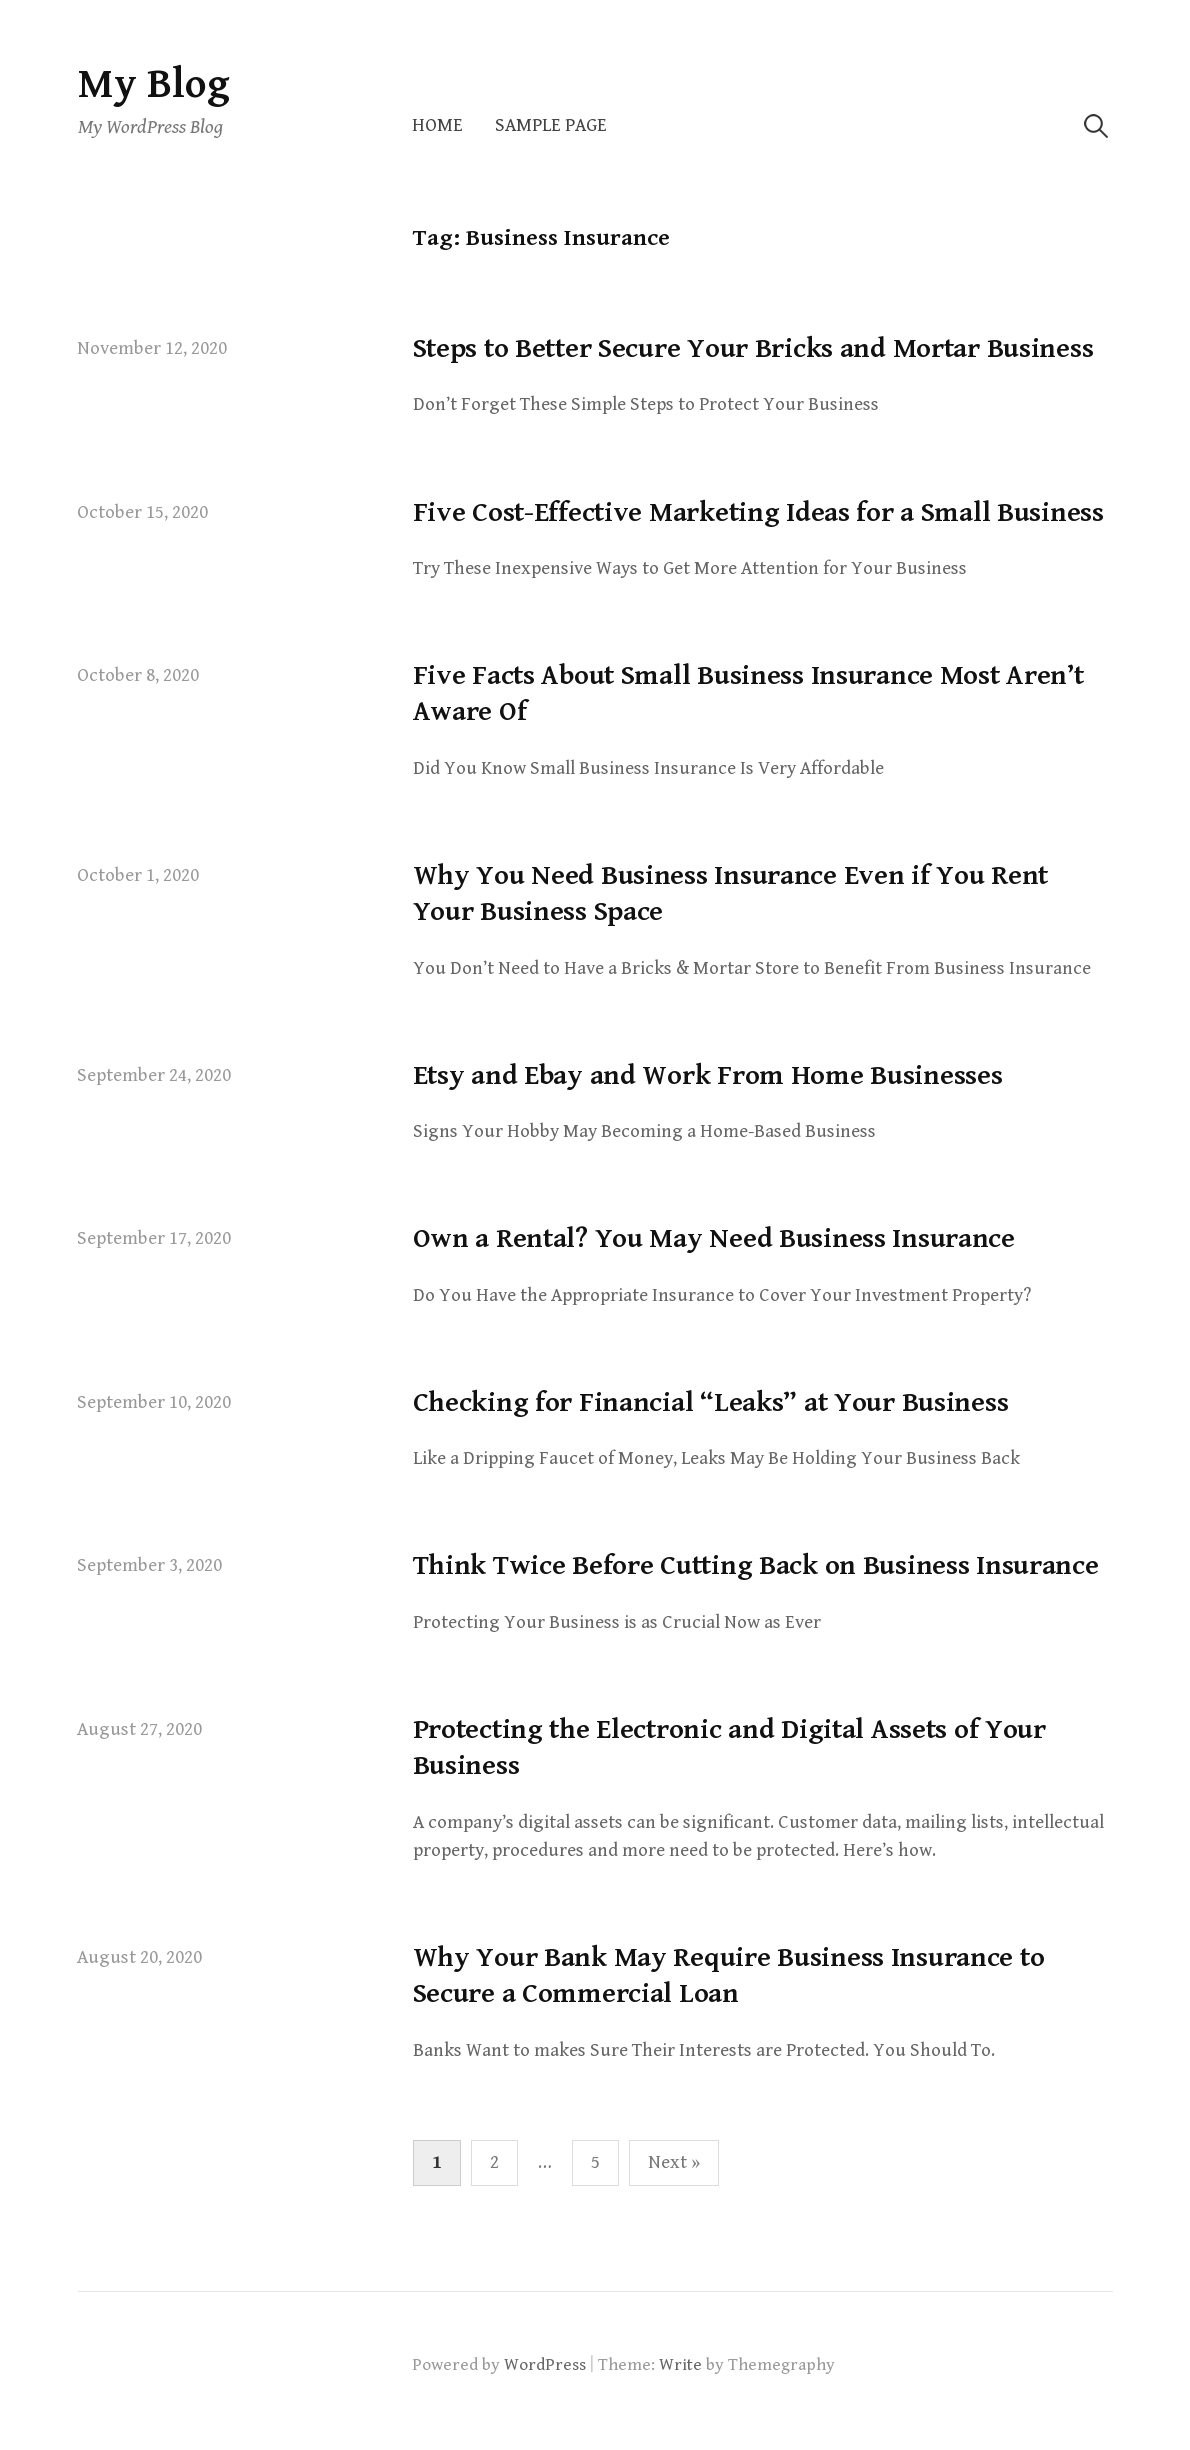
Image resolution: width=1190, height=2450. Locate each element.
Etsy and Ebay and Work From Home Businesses (708, 1076)
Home (437, 125)
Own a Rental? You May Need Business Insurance (714, 1239)
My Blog (154, 84)
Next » (674, 2162)
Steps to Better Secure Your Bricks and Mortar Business (753, 349)
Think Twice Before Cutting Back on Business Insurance (756, 1566)
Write (680, 2365)
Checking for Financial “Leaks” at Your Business (711, 1403)
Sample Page (551, 125)
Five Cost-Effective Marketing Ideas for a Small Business (758, 513)
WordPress (545, 2365)
